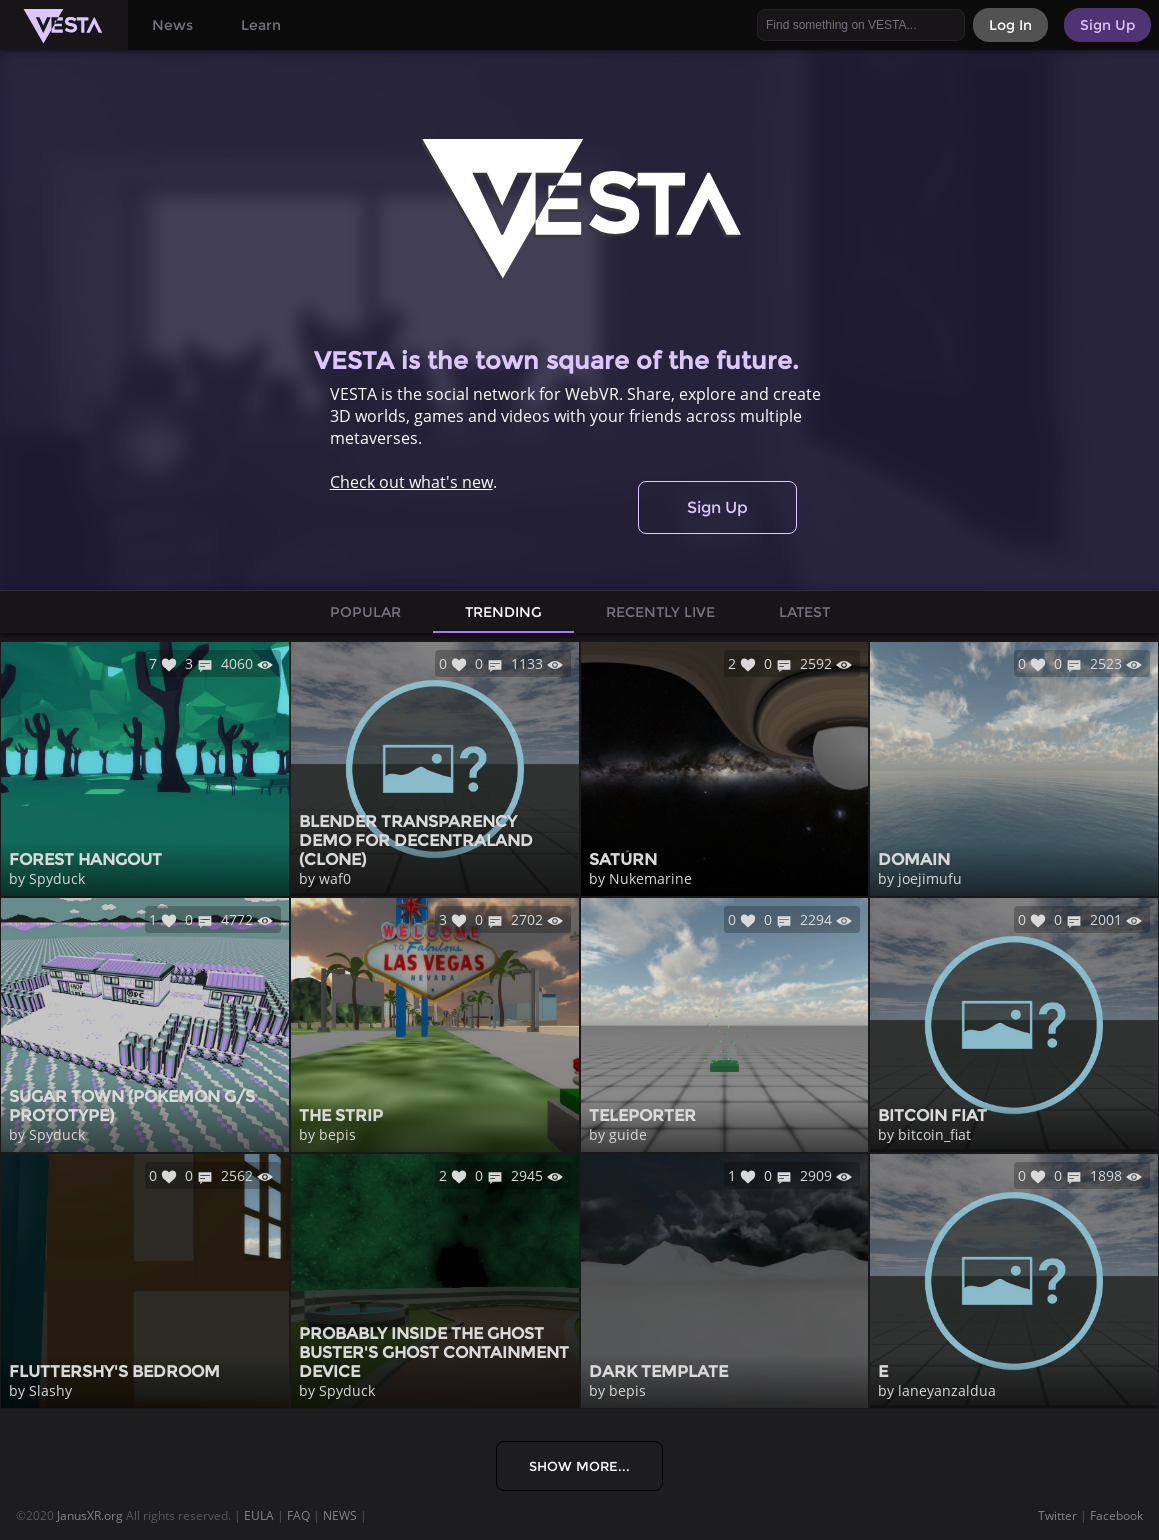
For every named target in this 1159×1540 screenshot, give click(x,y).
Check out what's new (411, 482)
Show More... (579, 1466)
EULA (259, 1515)
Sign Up (717, 507)
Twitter (1057, 1515)
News (172, 25)
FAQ (298, 1515)
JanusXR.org (90, 1515)
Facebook (1116, 1515)
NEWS (340, 1515)
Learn (261, 25)
